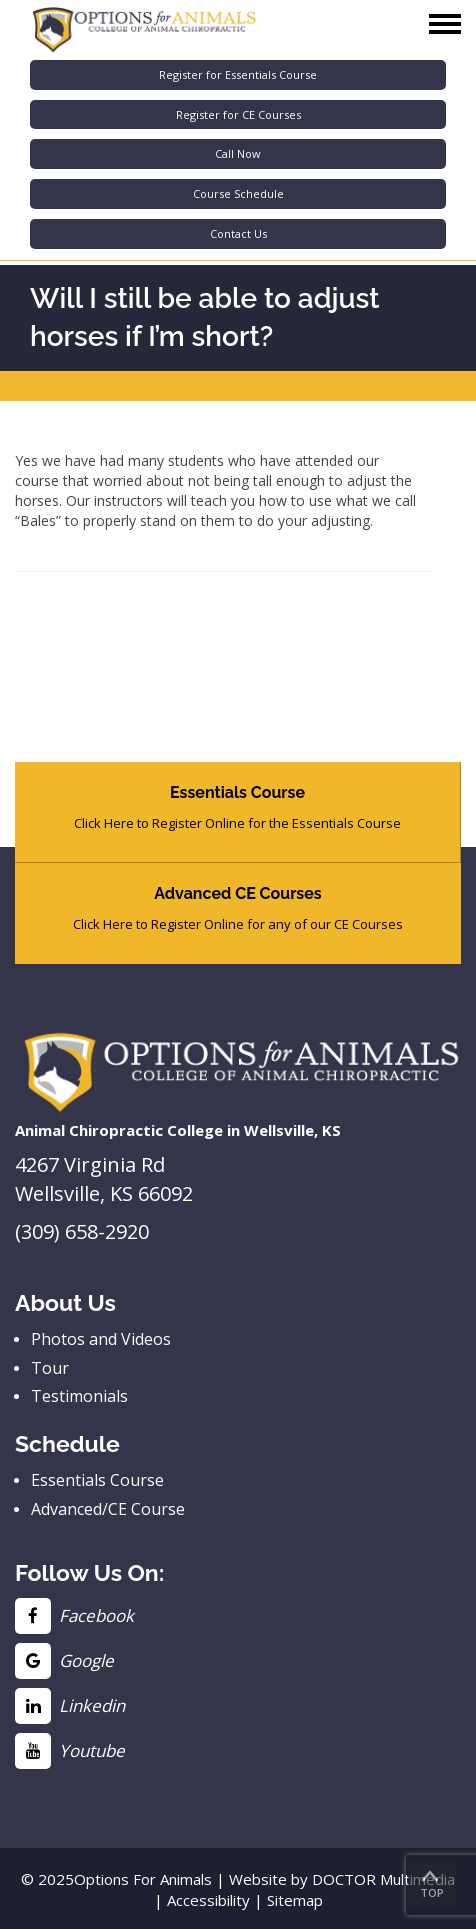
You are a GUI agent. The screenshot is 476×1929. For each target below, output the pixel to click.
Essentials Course (97, 1480)
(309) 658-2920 (82, 1231)
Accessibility (208, 1900)
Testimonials (79, 1396)
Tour (50, 1368)
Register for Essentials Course (238, 74)
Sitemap (295, 1900)
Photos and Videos (101, 1339)
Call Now (238, 153)
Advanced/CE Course (108, 1509)
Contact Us (238, 233)
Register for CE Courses (238, 114)
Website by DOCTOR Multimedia (342, 1879)
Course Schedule (238, 193)
